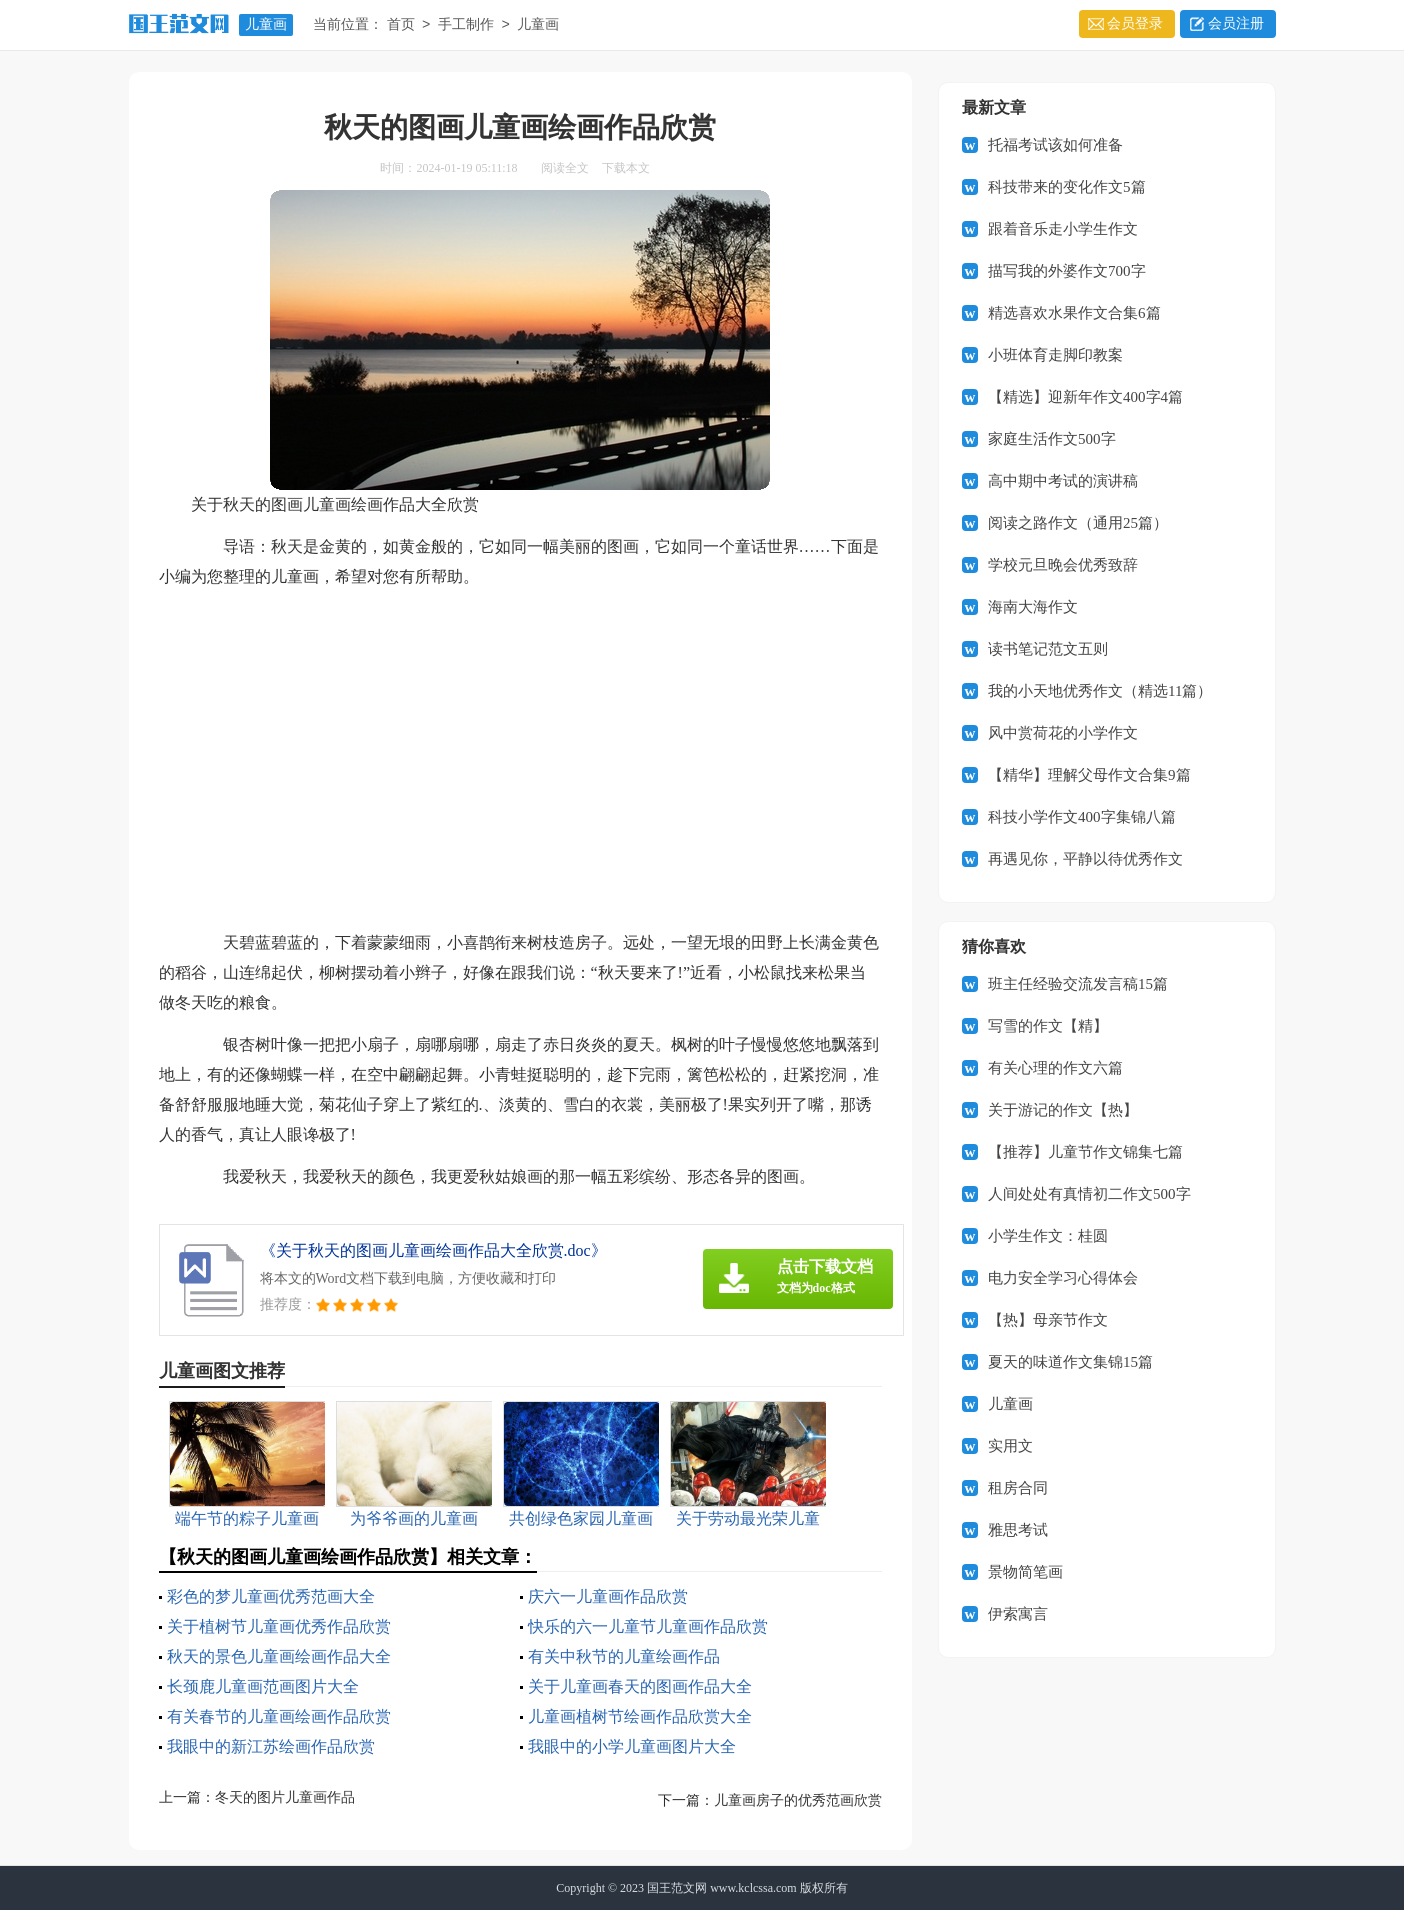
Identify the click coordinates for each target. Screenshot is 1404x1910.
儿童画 (266, 24)
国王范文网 (677, 1888)
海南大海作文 (1033, 607)
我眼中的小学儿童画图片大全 (632, 1746)
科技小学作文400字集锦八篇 (1082, 817)
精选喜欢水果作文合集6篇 (1074, 313)
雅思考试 (1018, 1530)
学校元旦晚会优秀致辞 (1063, 565)
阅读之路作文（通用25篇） (1078, 523)
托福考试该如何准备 (1055, 145)
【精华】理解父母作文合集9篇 (1089, 775)
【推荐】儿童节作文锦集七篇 (1085, 1152)
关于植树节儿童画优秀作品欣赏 (279, 1626)
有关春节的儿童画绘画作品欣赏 (279, 1716)
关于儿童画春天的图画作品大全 (640, 1686)
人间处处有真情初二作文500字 (1089, 1194)
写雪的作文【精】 (1048, 1026)
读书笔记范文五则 (1048, 649)
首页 (401, 25)
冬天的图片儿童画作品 (285, 1797)
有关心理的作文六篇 (1055, 1068)
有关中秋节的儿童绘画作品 (624, 1656)
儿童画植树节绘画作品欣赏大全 (640, 1716)
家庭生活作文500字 (1052, 439)
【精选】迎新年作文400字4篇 (1085, 397)
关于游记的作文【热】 (1063, 1110)
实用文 (1010, 1446)
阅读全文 (565, 168)
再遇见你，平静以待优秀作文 (1085, 859)
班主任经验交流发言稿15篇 (1078, 984)
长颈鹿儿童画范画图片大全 (263, 1686)
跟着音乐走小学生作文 (1063, 229)
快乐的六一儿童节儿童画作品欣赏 (648, 1626)
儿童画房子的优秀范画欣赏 (798, 1800)
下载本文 (626, 168)
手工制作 (466, 25)
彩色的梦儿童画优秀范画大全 (271, 1596)
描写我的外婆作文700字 (1067, 271)
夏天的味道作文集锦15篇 (1070, 1362)
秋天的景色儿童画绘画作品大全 (279, 1656)
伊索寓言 (1018, 1614)
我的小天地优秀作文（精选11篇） (1100, 691)
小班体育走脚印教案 (1055, 355)
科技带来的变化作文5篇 (1067, 187)
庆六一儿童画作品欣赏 (608, 1596)
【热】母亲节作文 (1048, 1320)
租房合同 (1018, 1488)
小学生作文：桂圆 (1048, 1236)
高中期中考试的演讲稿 (1063, 481)
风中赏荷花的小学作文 (1063, 733)
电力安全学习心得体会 (1063, 1278)
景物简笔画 (1025, 1572)
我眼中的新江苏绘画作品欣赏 (271, 1746)
